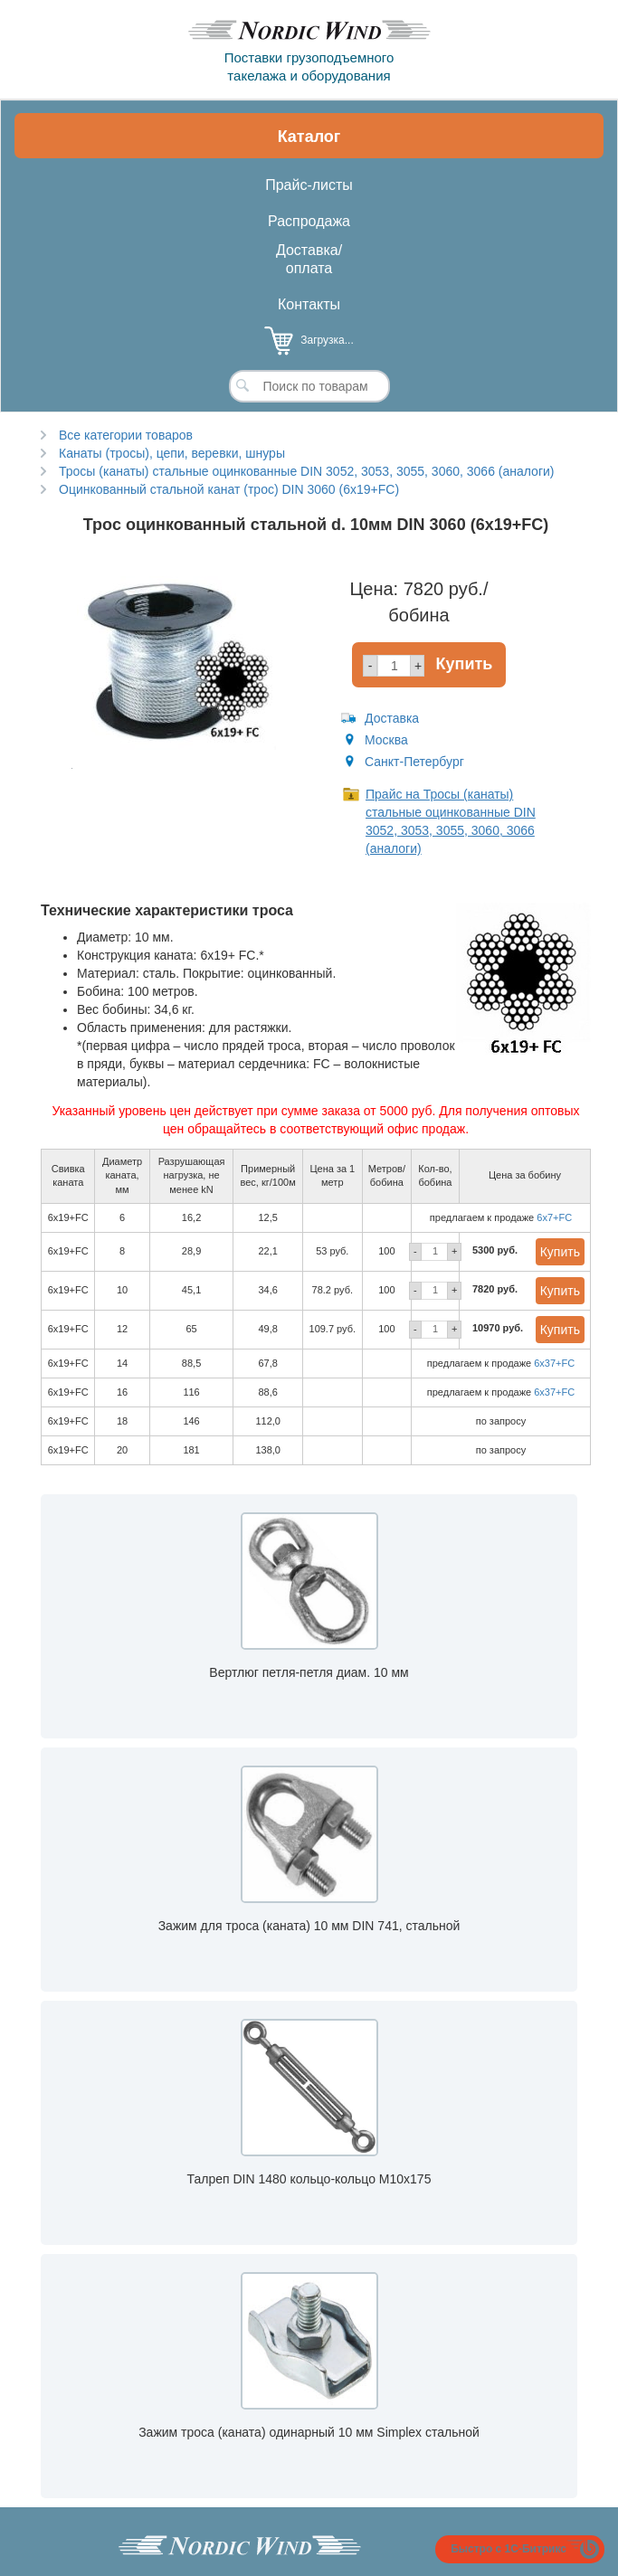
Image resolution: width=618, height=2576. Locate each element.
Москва (386, 740)
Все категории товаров (126, 435)
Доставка (392, 718)
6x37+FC (554, 1363)
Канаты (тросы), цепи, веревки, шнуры (172, 453)
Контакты (309, 304)
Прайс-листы (309, 185)
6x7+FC (554, 1217)
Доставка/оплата (309, 259)
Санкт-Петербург (414, 761)
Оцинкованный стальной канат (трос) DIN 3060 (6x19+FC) (229, 489)
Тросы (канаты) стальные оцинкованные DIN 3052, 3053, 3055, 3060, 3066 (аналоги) (306, 471)
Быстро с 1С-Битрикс (508, 2549)
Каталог (309, 137)
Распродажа (309, 221)
